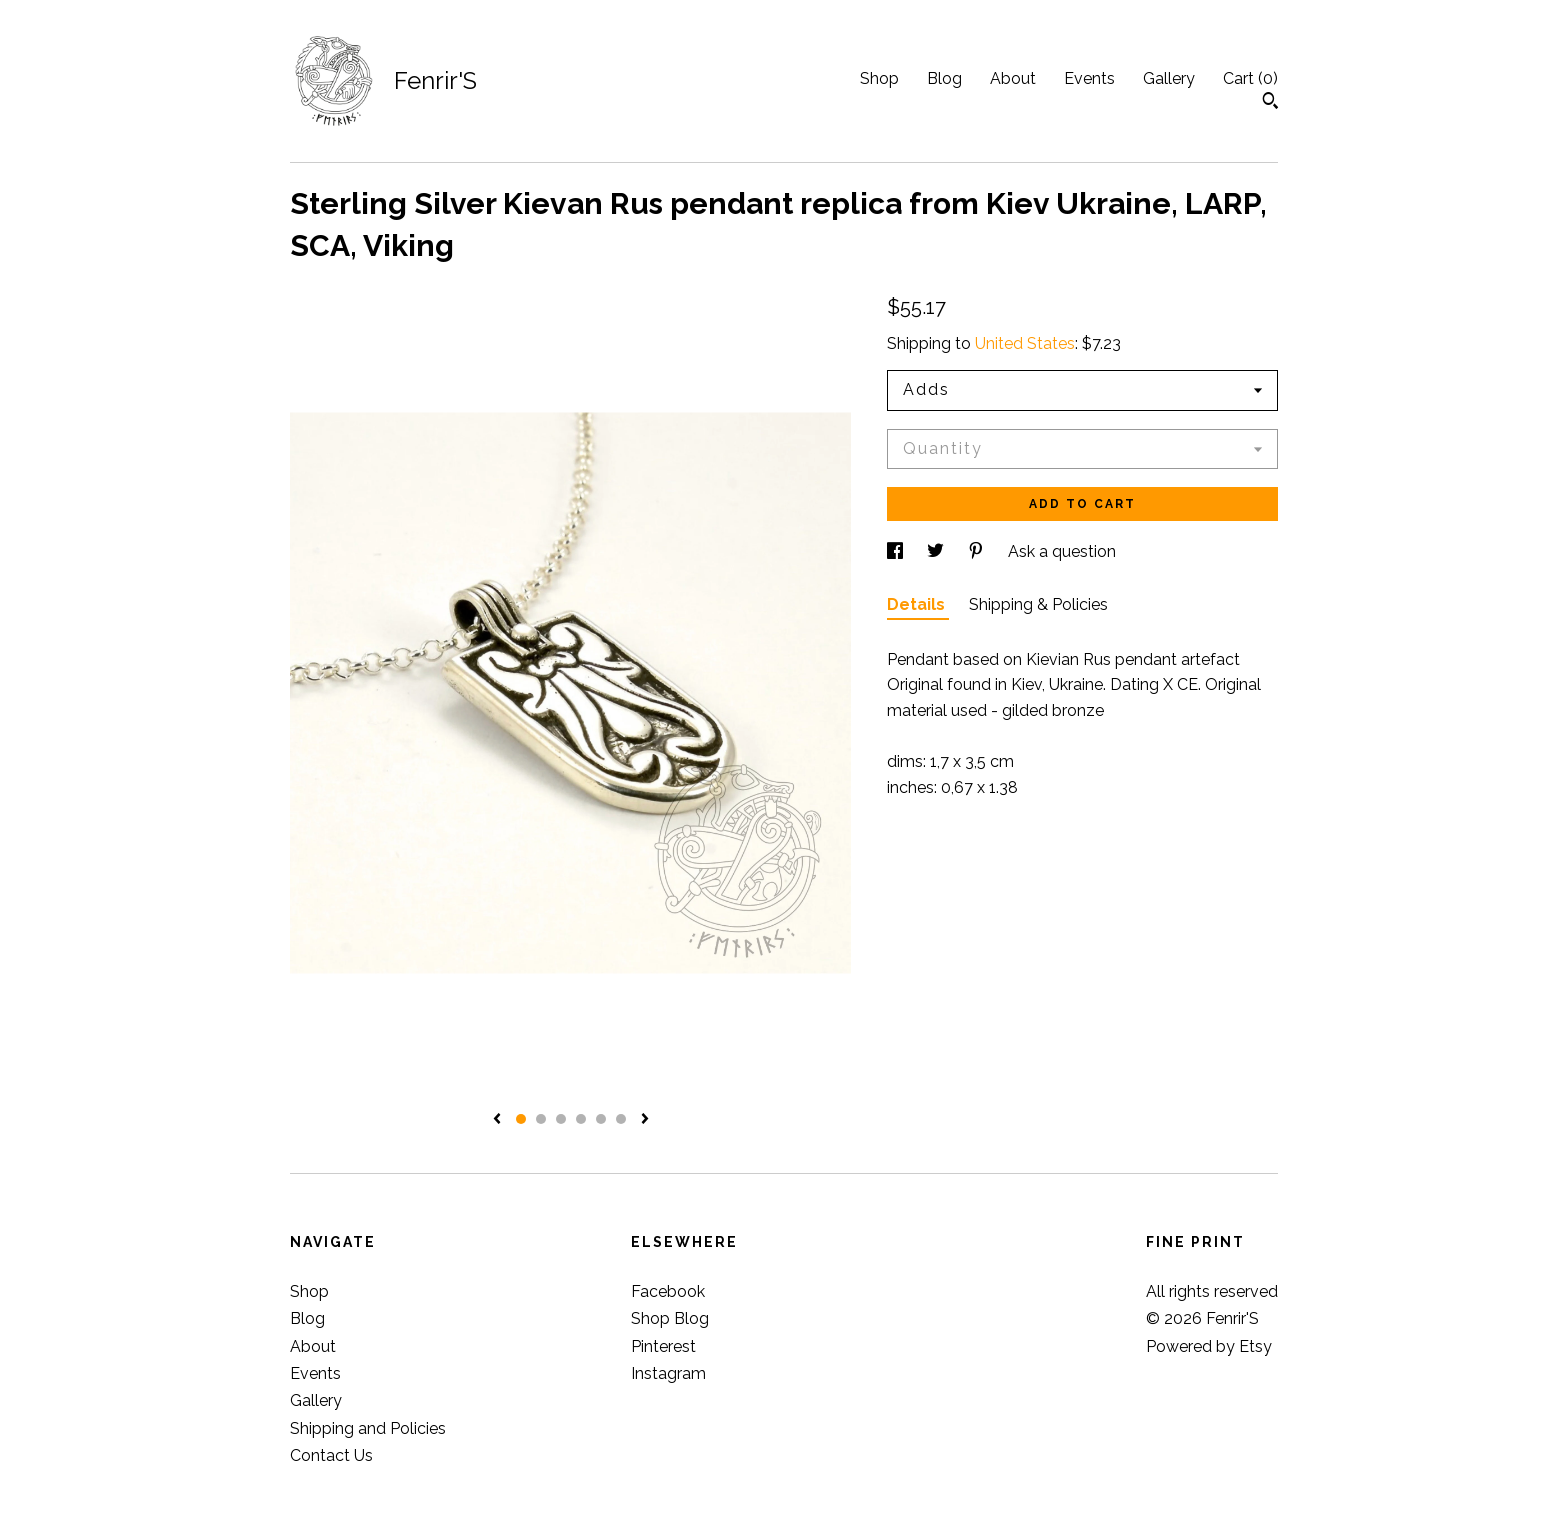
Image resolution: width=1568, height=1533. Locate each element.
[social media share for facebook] (897, 551)
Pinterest (663, 1346)
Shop (879, 78)
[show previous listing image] (497, 1120)
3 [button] (561, 1119)
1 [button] (521, 1119)
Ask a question (1062, 551)
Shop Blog (670, 1318)
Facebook (668, 1291)
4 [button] (581, 1119)
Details (918, 604)
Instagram (668, 1373)
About (1013, 78)
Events (1089, 78)
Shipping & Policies (1038, 604)
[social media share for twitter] (937, 551)
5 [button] (601, 1119)
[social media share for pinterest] (978, 551)
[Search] (1270, 103)
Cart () (1250, 78)
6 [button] (621, 1119)
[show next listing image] (645, 1120)
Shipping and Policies (368, 1428)
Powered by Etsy (1209, 1346)
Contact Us (331, 1455)
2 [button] (541, 1119)
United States (1025, 343)
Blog (944, 78)
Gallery (1169, 78)
